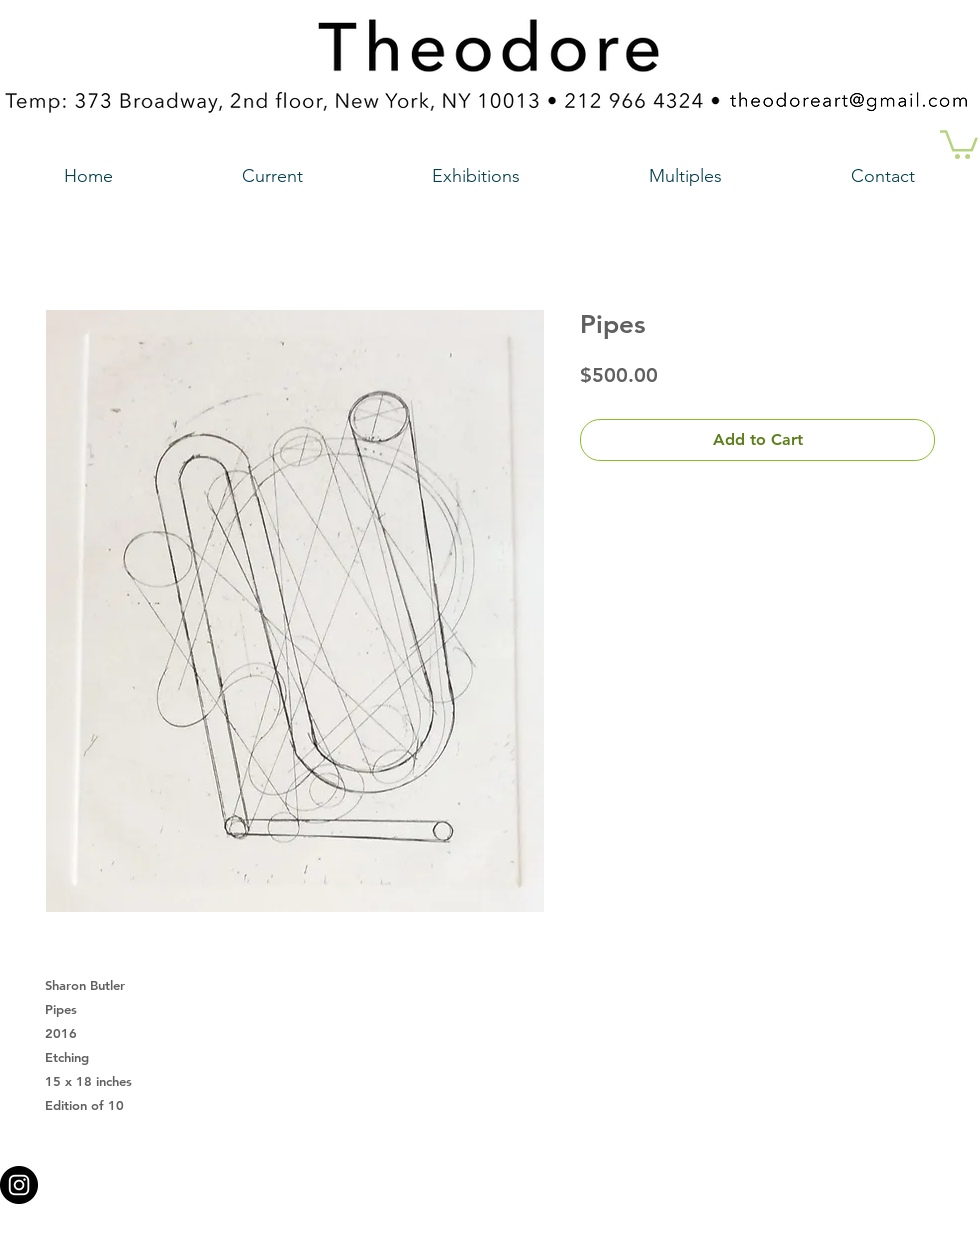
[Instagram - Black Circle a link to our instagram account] (19, 1185)
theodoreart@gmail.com (405, 1179)
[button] (959, 143)
